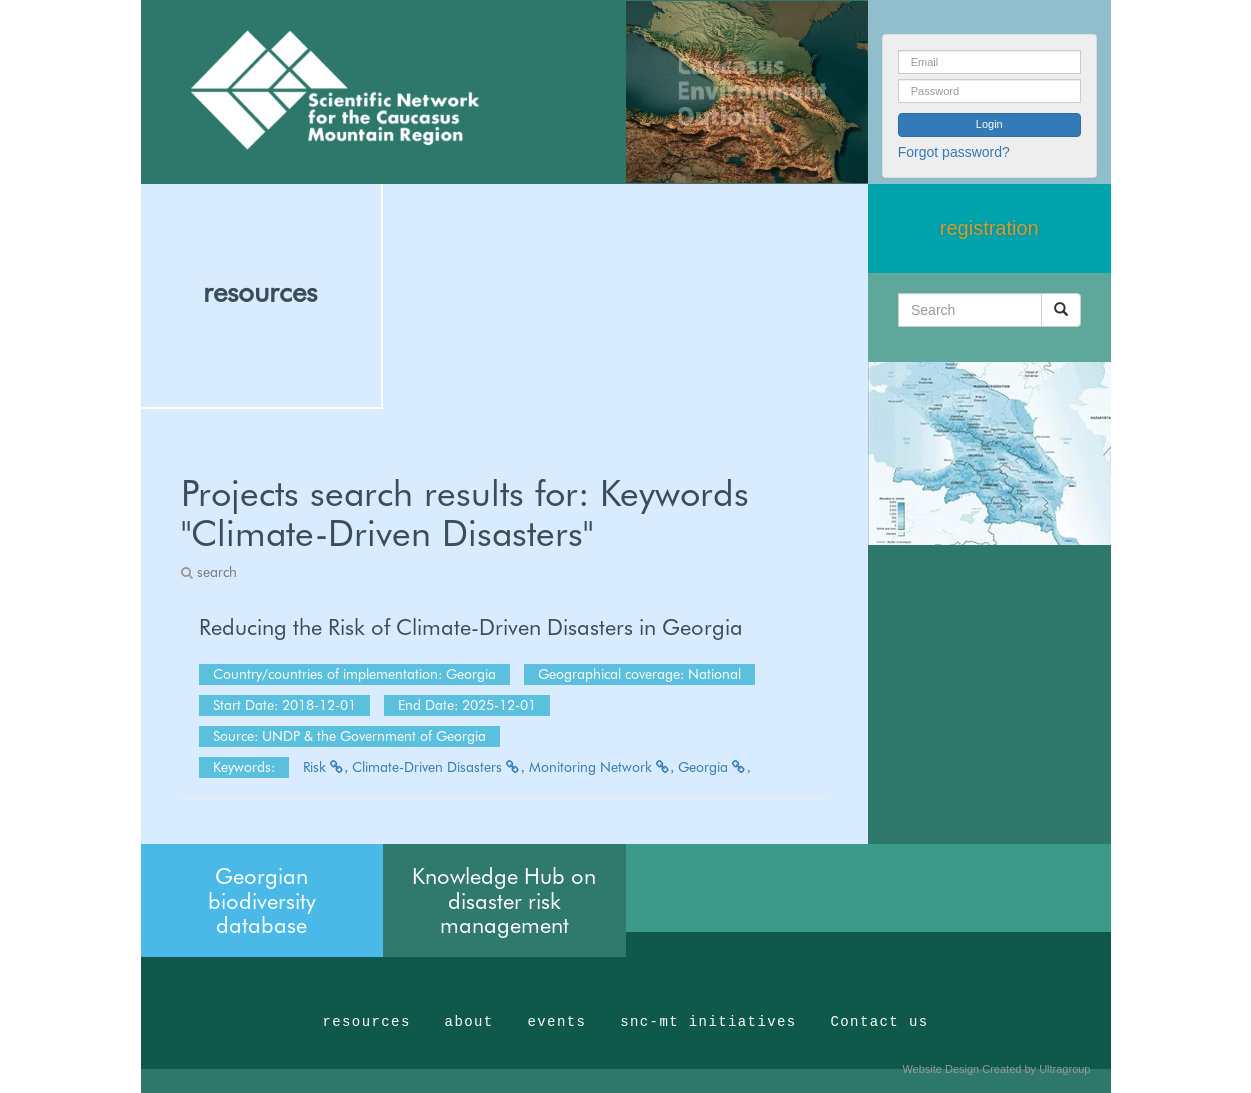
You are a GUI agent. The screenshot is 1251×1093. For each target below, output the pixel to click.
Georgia (714, 767)
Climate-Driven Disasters (438, 767)
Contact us (880, 1022)
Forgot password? (954, 152)
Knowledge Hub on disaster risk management (504, 900)
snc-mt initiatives (708, 1022)
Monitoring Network (602, 767)
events (556, 1022)
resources (260, 292)
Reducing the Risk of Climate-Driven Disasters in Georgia (471, 627)
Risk (326, 767)
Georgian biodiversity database (262, 900)
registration (989, 228)
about (469, 1022)
